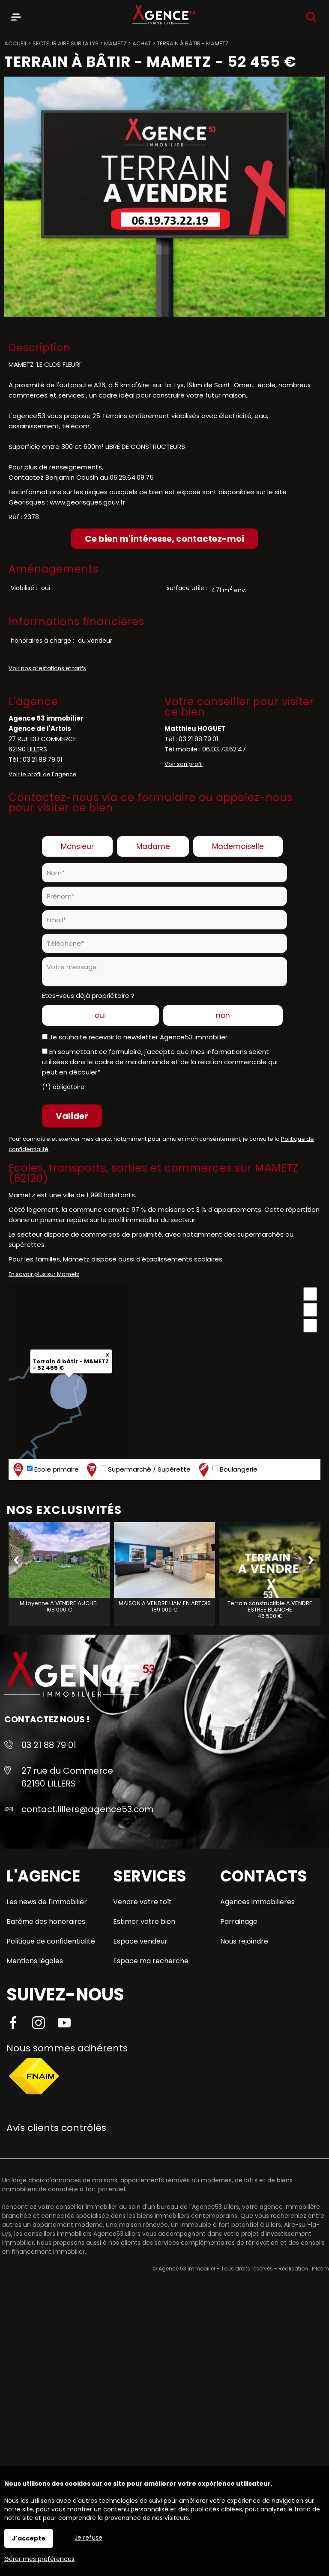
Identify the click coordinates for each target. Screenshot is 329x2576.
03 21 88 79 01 (48, 1745)
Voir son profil (183, 764)
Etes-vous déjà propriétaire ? (88, 995)
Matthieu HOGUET (194, 728)
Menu (16, 15)
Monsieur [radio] (77, 846)
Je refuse (88, 2537)
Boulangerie (227, 1470)
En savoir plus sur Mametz (44, 1274)
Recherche (311, 17)
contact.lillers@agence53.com (87, 1809)
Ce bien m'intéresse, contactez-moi (164, 539)
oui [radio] (100, 1015)
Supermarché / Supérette (138, 1470)
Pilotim (320, 2268)
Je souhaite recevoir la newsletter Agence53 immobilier (138, 1037)
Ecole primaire (45, 1470)
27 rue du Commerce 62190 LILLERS (67, 1777)
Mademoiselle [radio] (238, 846)
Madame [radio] (153, 846)
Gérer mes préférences (39, 2559)
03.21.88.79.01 (43, 759)
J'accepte (28, 2538)
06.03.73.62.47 (224, 749)
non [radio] (223, 1015)
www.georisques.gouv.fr (87, 502)
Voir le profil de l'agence (43, 774)
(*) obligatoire (63, 1087)
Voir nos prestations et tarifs (47, 668)
